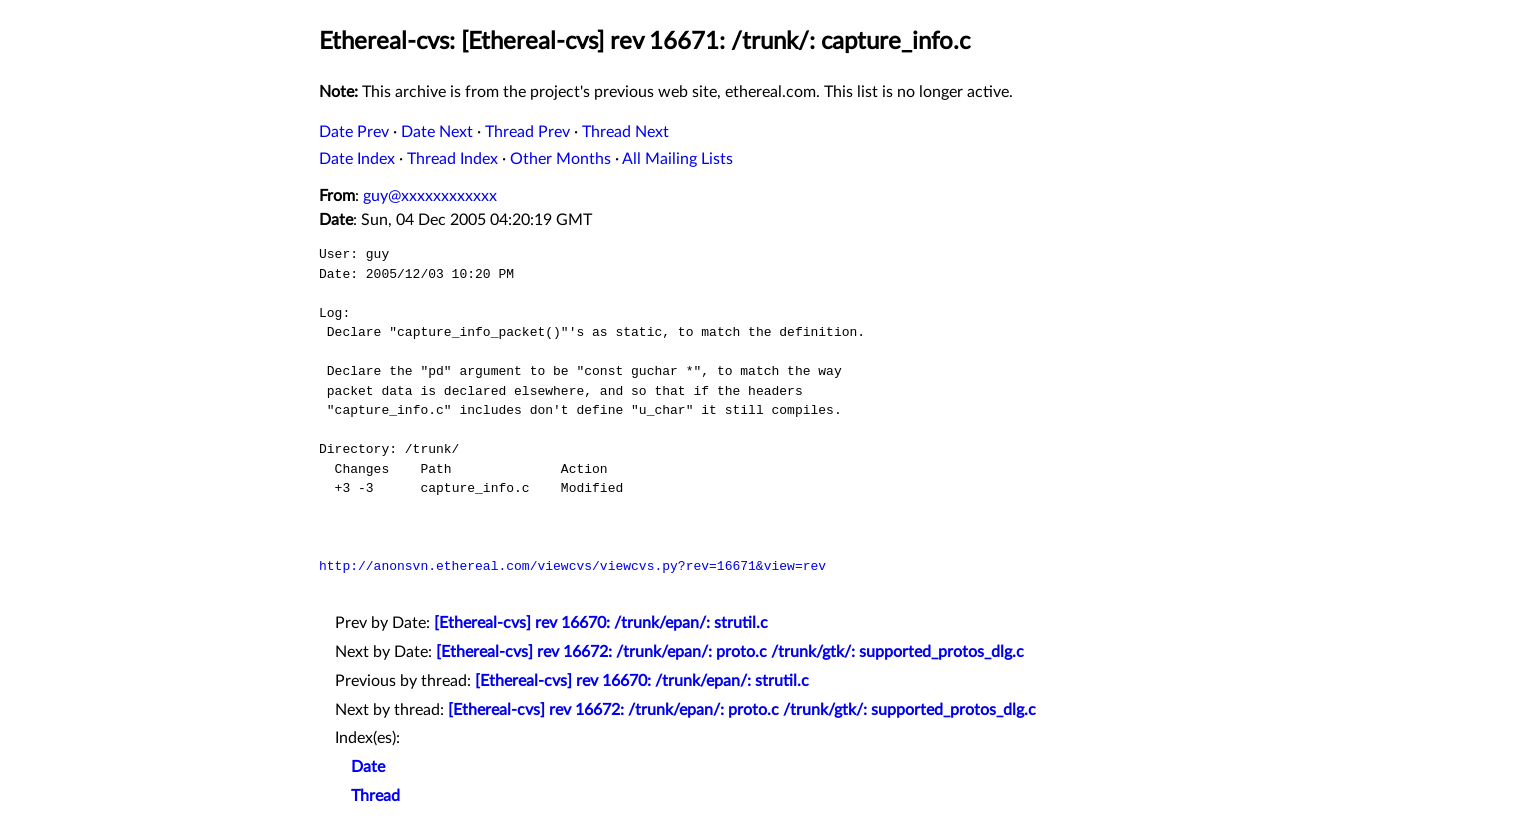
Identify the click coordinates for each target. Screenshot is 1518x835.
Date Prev (354, 132)
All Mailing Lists (677, 159)
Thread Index (452, 159)
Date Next (437, 132)
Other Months (560, 159)
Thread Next (625, 132)
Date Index (357, 159)
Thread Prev (527, 132)
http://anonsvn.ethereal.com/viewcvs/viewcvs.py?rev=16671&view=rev (572, 566)
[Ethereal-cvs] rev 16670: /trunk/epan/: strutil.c (601, 623)
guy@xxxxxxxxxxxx (430, 196)
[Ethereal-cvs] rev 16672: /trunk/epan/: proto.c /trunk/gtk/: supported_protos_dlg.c (730, 652)
